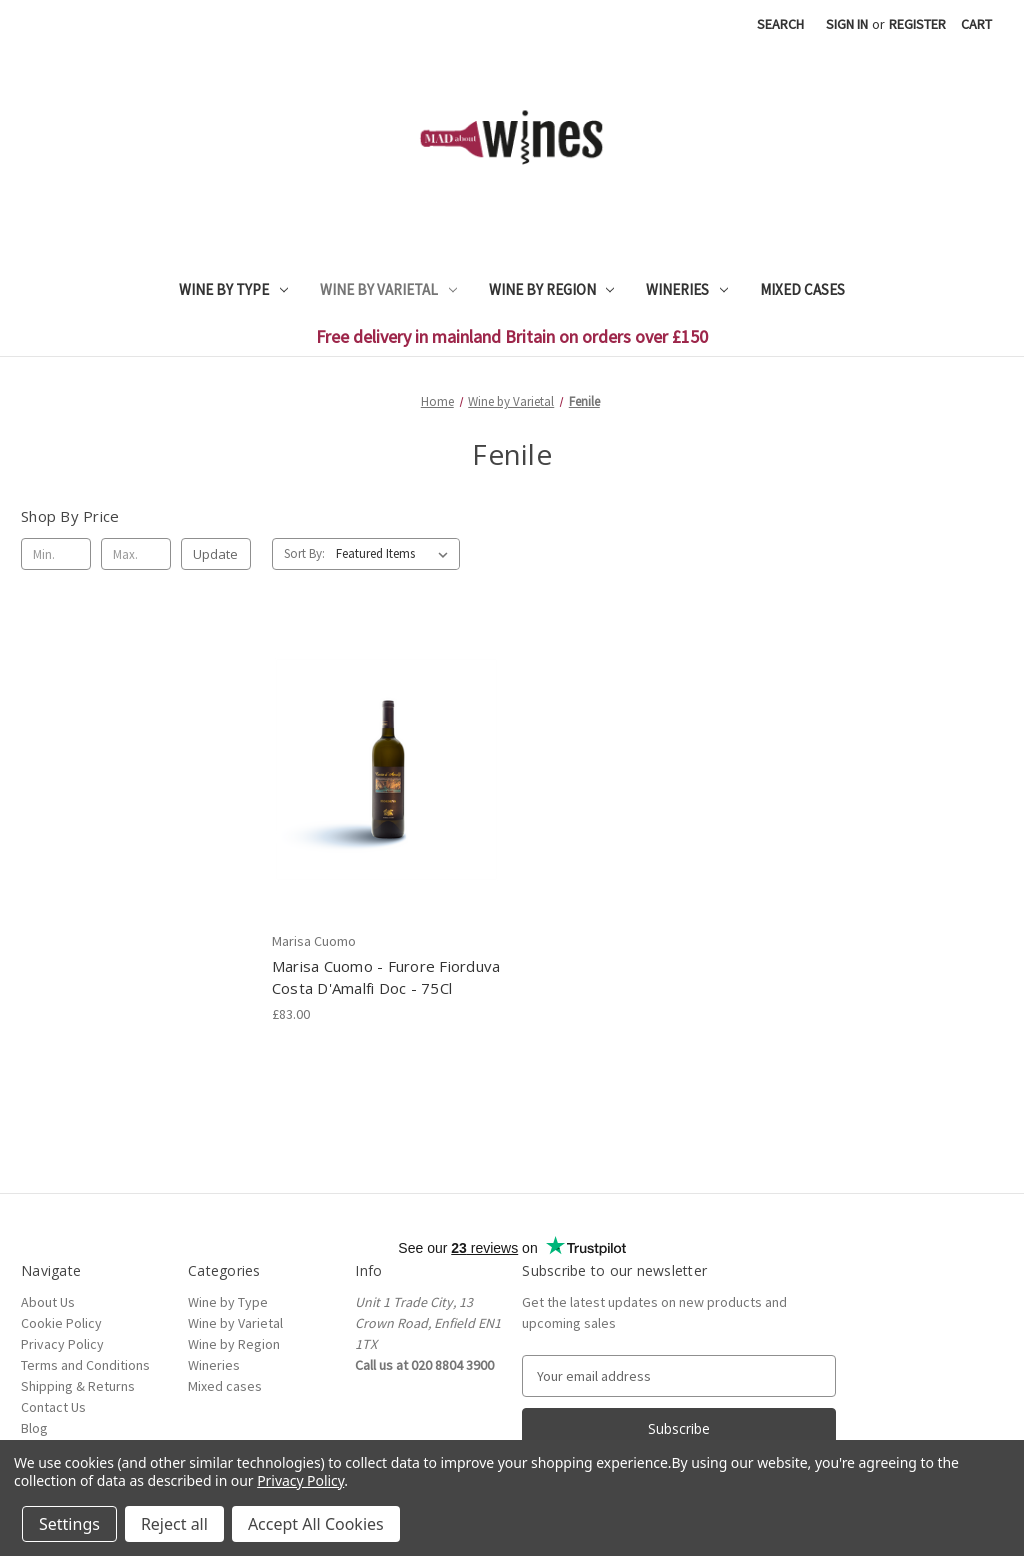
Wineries (687, 289)
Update (215, 554)
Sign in (847, 24)
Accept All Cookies (316, 1524)
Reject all (174, 1524)
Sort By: (304, 553)
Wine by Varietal (388, 289)
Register (917, 24)
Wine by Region (552, 289)
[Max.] (136, 554)
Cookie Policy (61, 1323)
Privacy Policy (62, 1344)
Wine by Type (233, 289)
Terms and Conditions (85, 1365)
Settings (69, 1524)
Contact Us (53, 1407)
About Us (48, 1302)
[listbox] (396, 554)
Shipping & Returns (78, 1386)
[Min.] (56, 554)
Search (780, 24)
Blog (34, 1428)
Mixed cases (802, 289)
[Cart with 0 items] (976, 24)
